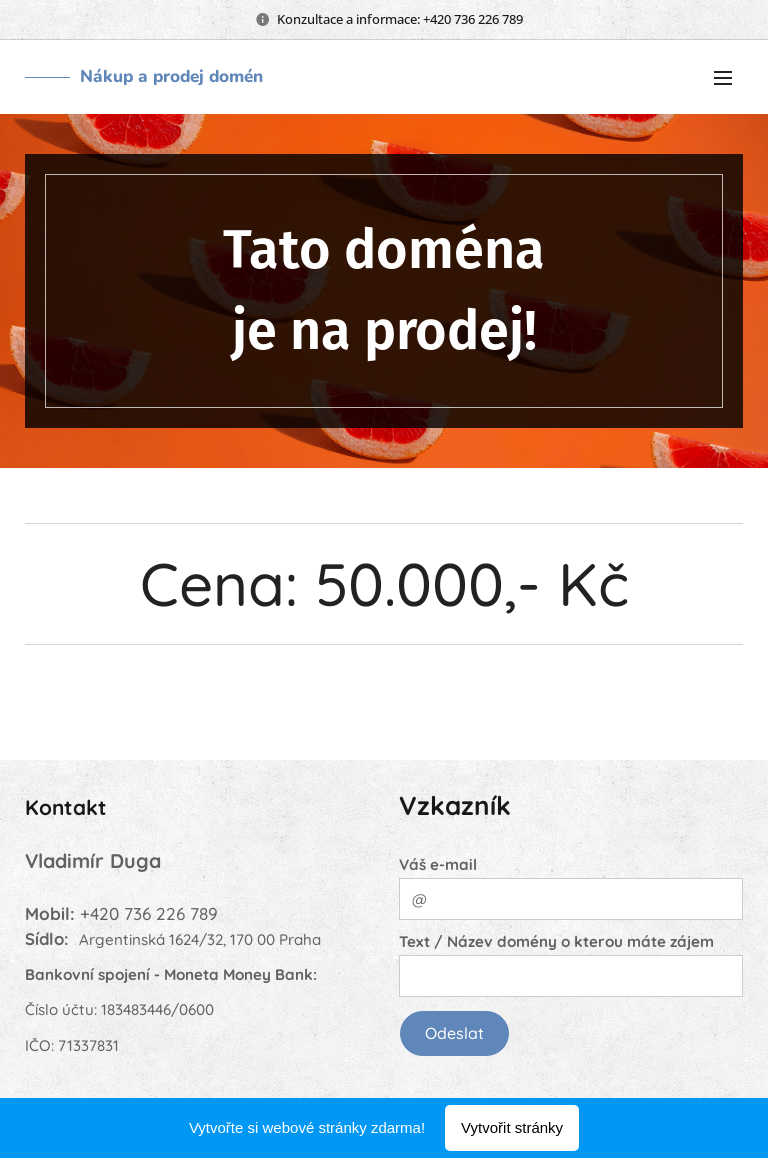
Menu (723, 78)
